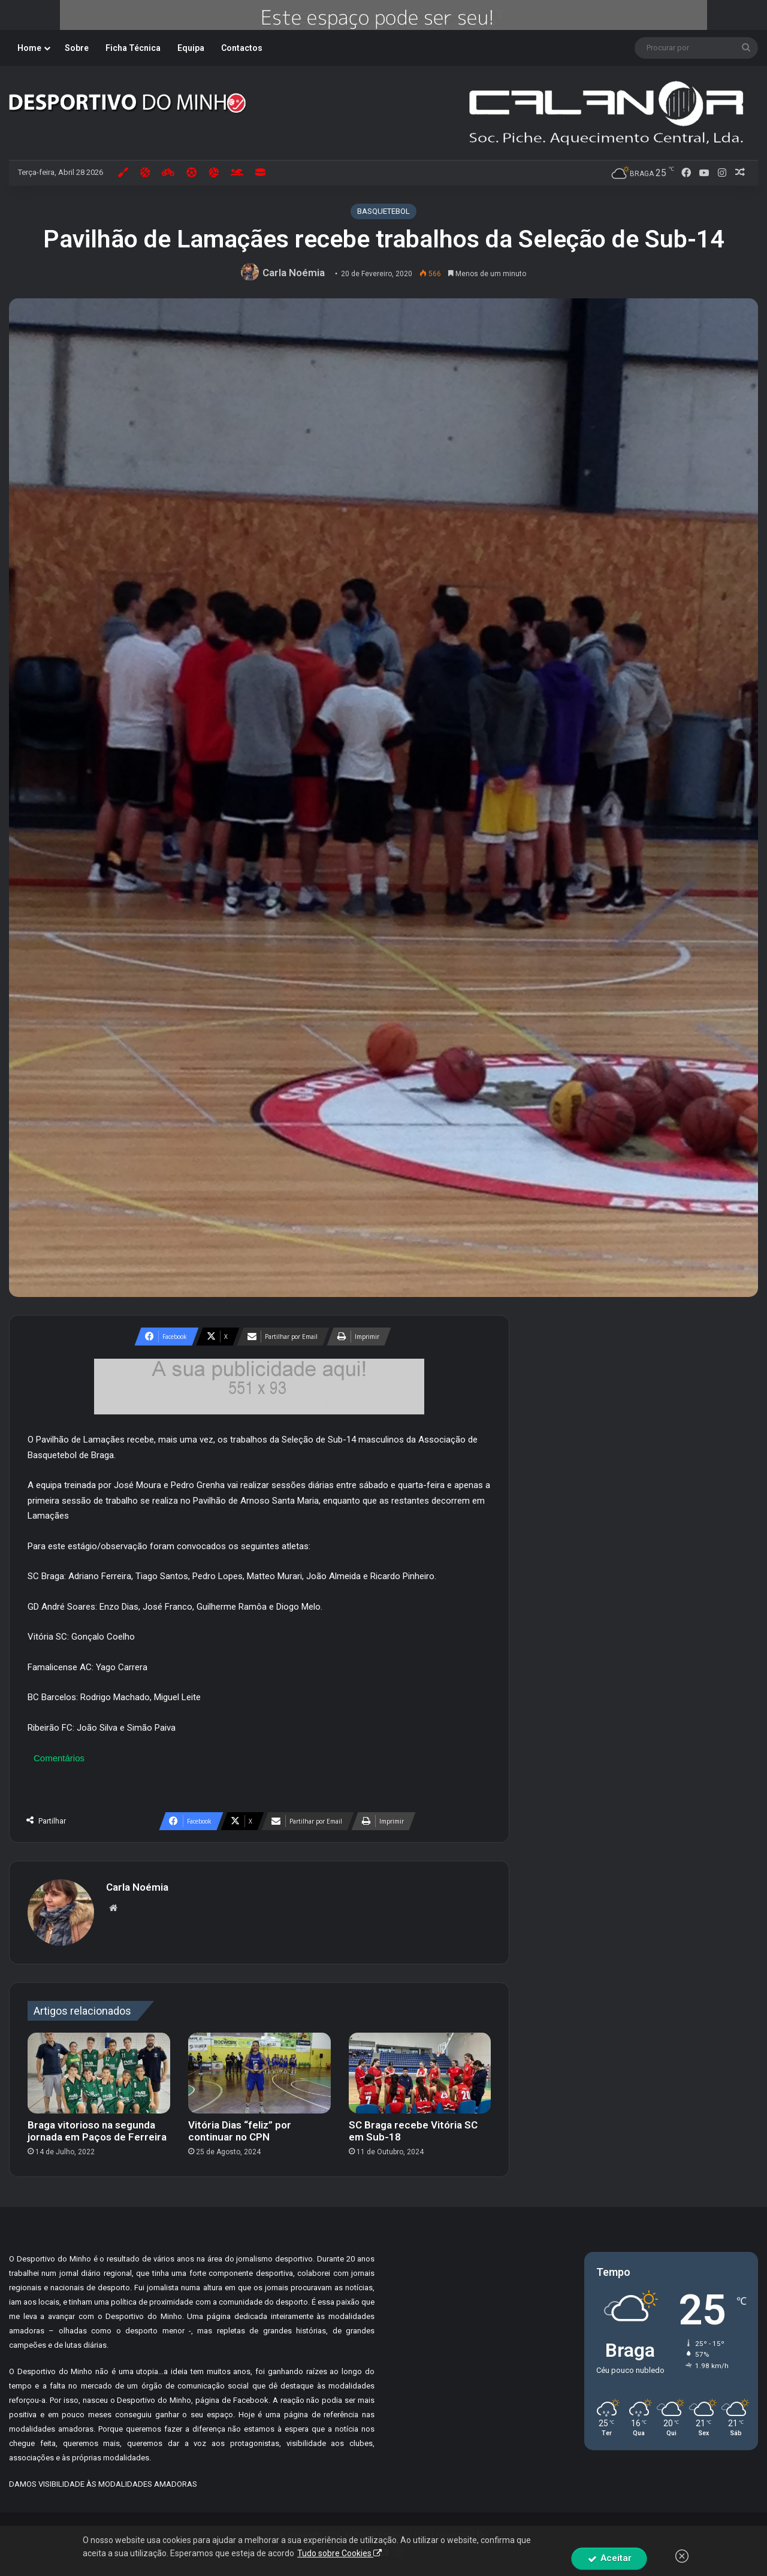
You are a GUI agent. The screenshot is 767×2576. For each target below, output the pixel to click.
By (481, 2534)
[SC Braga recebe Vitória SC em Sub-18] (420, 2073)
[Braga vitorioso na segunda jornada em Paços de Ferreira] (99, 2073)
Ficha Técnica (133, 48)
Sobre (77, 48)
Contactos (241, 48)
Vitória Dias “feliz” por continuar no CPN (239, 2131)
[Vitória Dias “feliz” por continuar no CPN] (259, 2073)
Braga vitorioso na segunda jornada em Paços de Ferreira (97, 2131)
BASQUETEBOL (383, 211)
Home (29, 48)
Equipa (190, 48)
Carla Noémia (293, 273)
